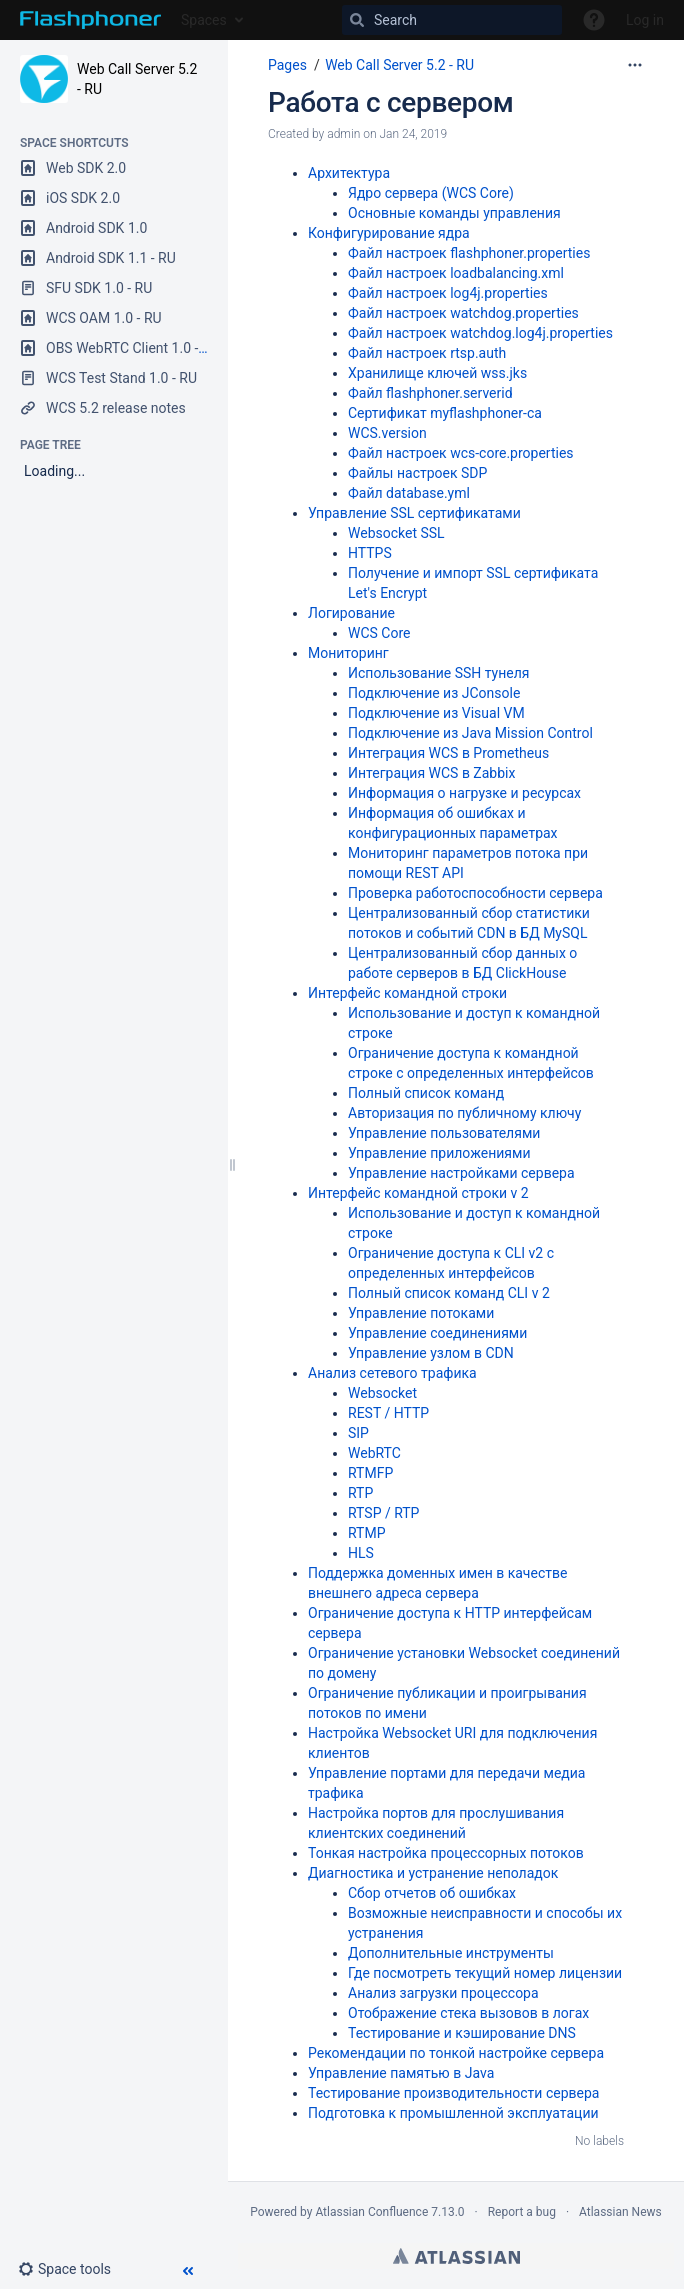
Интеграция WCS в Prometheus (448, 753)
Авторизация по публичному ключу (464, 1113)
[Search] (452, 20)
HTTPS (370, 553)
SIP (358, 1433)
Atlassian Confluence (371, 2212)
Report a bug (522, 2212)
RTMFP (370, 1473)
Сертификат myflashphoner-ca (445, 413)
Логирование (351, 613)
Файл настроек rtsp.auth (427, 353)
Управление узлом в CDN (431, 1353)
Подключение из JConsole (434, 693)
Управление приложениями (439, 1153)
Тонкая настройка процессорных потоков (446, 1853)
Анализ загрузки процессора (443, 1993)
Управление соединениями (437, 1333)
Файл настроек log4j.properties (448, 293)
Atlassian (456, 2256)
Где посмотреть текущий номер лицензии (485, 1973)
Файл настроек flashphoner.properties (469, 253)
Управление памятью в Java (401, 2073)
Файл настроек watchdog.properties (463, 313)
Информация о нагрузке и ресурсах (464, 793)
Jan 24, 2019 (413, 134)
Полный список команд (426, 1093)
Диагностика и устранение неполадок (433, 1873)
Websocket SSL (396, 533)
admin (343, 134)
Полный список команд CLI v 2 (449, 1293)
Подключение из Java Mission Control (470, 733)
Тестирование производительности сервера (453, 2093)
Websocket (382, 1393)
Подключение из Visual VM (436, 713)
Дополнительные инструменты (451, 1953)
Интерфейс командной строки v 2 (418, 1193)
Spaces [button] (204, 20)
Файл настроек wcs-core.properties (461, 453)
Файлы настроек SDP (417, 473)
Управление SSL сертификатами (414, 513)
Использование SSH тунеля (439, 673)
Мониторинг (348, 653)
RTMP (367, 1533)
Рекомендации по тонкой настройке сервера (456, 2053)
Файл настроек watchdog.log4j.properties (480, 333)
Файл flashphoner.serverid (430, 393)
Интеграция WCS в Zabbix (431, 773)
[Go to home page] (90, 20)
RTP (360, 1493)
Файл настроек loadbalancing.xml (456, 273)
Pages (287, 65)
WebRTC (374, 1453)
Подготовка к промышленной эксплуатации (453, 2113)
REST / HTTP (388, 1413)
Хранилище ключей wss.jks (437, 373)
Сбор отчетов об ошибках (432, 1893)
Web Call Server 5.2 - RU (399, 65)
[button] (72, 2269)
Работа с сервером (391, 102)
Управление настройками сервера (461, 1173)
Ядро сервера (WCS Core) (431, 193)
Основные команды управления (454, 213)
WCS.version (387, 433)
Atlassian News (620, 2212)
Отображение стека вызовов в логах (468, 2013)
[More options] (635, 65)
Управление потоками (421, 1313)
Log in (645, 20)
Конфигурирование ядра (389, 233)
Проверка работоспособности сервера (475, 893)
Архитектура (349, 173)
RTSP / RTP (383, 1513)
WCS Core (379, 633)
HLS (361, 1553)
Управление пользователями (444, 1133)
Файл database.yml (409, 493)
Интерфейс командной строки (407, 993)
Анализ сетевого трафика (392, 1373)
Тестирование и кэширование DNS (462, 2033)
